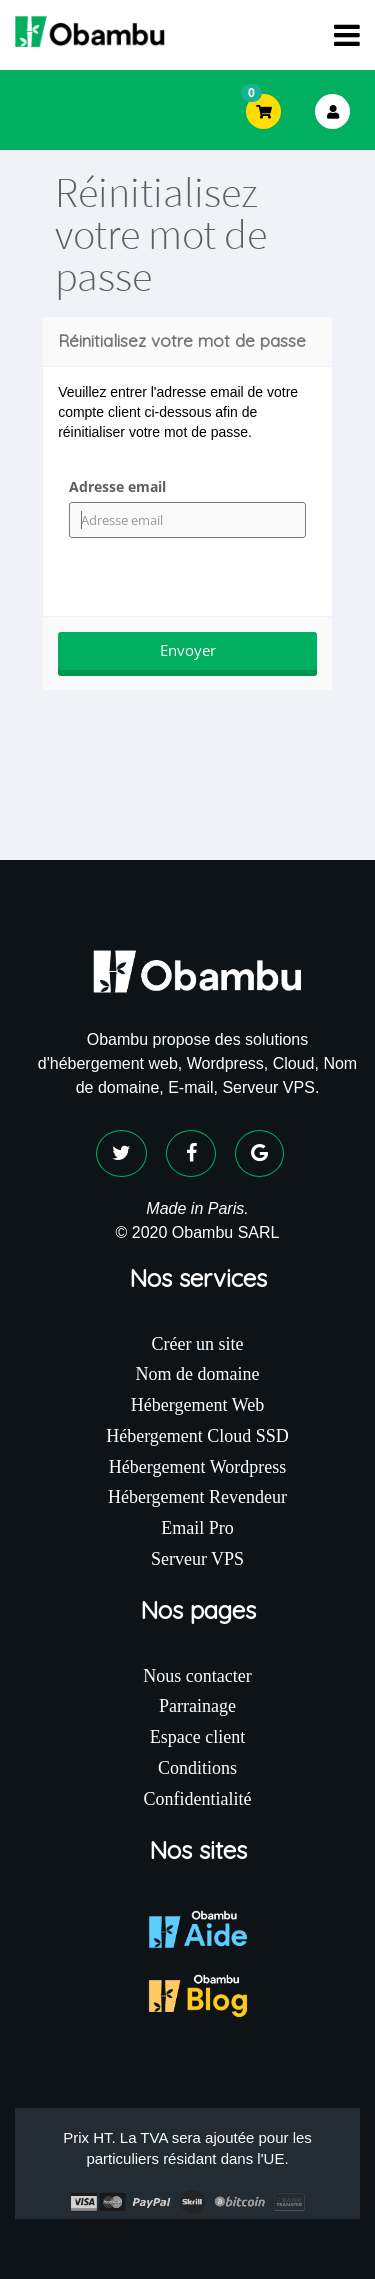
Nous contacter (197, 1676)
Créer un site (198, 1344)
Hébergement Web (197, 1405)
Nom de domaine (198, 1374)
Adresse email (117, 486)
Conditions (197, 1768)
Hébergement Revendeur (197, 1497)
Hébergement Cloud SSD (197, 1436)
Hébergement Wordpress (197, 1467)
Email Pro (197, 1528)
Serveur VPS (197, 1559)
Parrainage (197, 1706)
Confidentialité (198, 1799)
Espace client (197, 1737)
